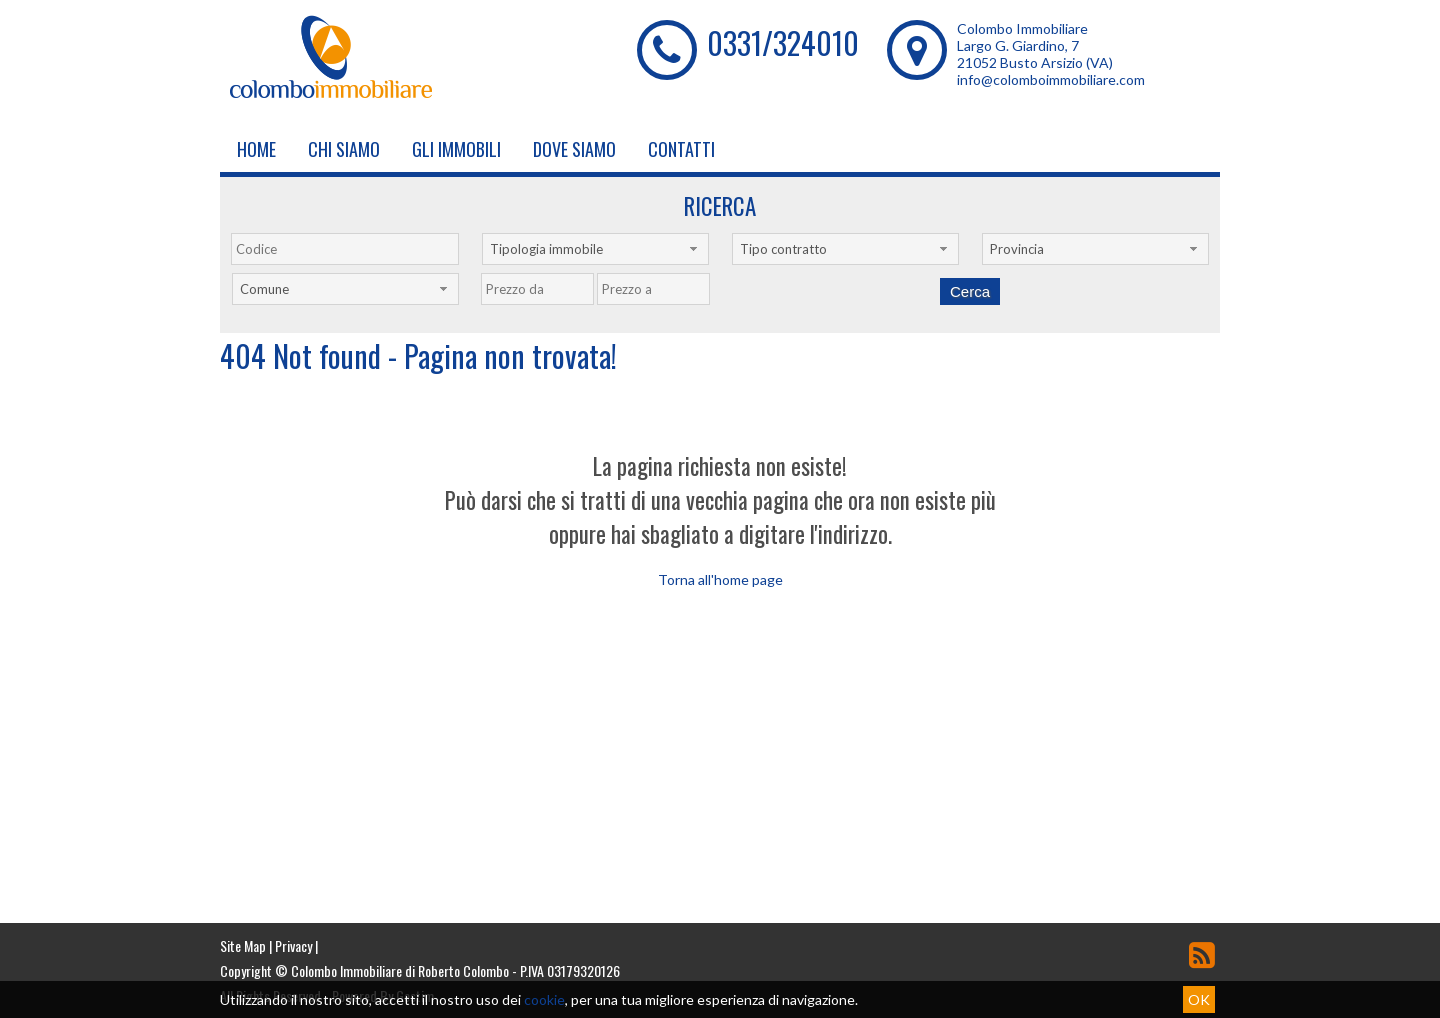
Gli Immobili (456, 149)
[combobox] (595, 249)
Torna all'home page (720, 579)
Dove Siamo (574, 149)
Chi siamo (344, 149)
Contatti (681, 149)
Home (256, 149)
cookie (544, 999)
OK (1199, 999)
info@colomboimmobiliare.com (1051, 79)
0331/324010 (783, 42)
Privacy (293, 945)
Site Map (243, 945)
